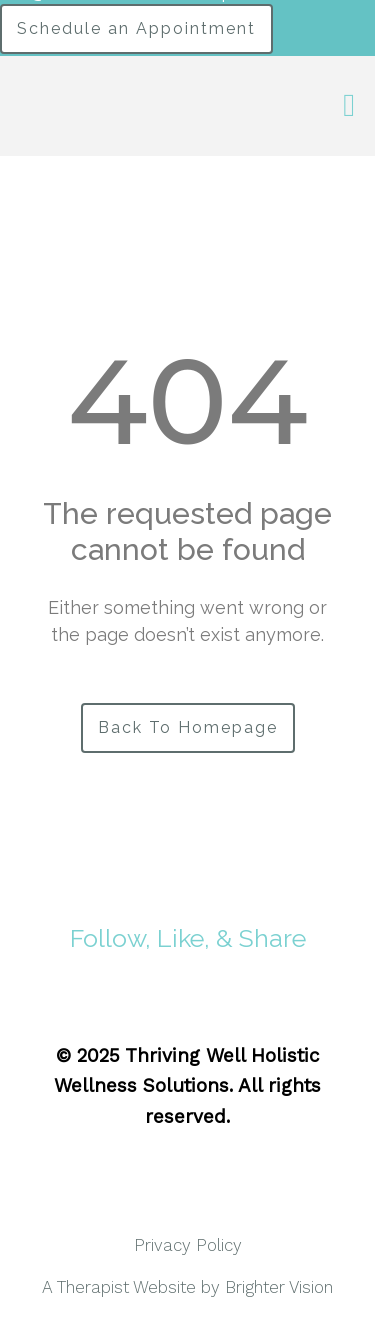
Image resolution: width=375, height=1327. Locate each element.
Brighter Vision (279, 1287)
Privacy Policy (188, 1245)
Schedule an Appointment (136, 28)
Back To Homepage (188, 727)
